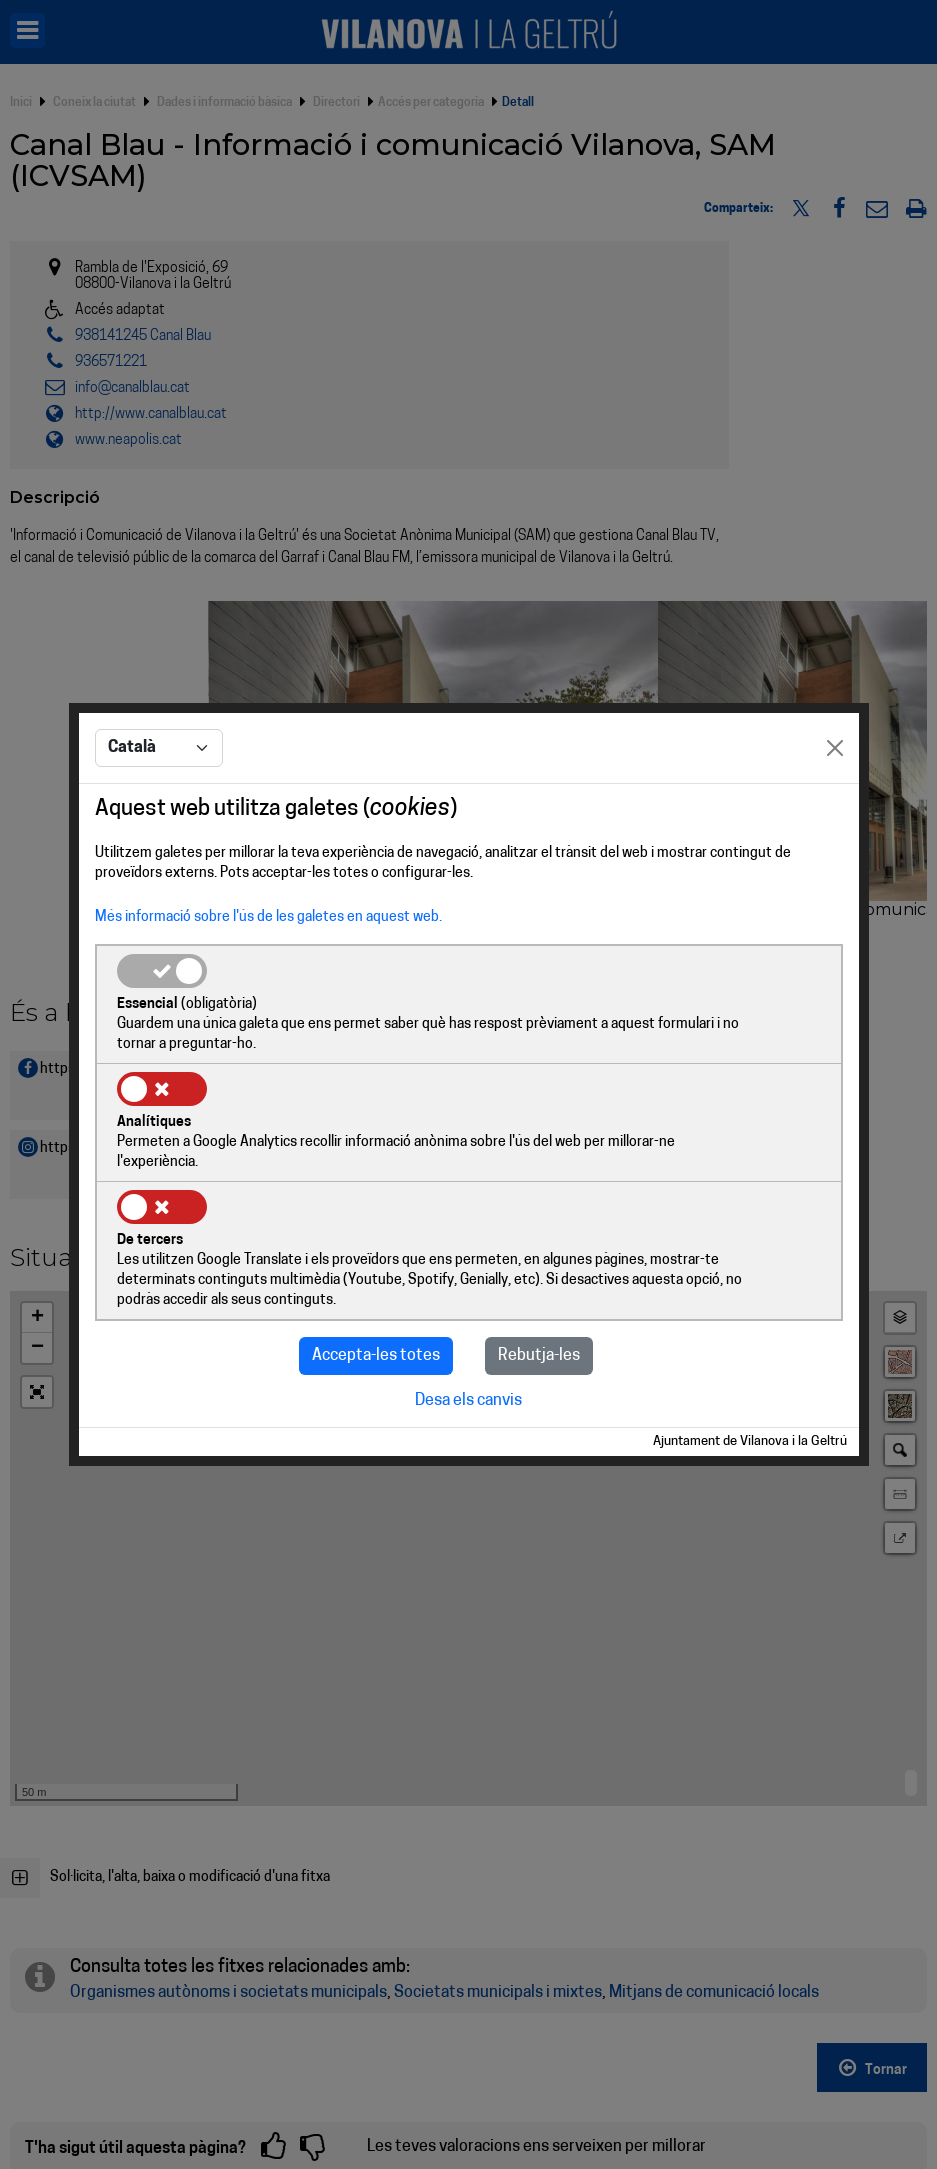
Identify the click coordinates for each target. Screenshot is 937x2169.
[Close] (835, 810)
